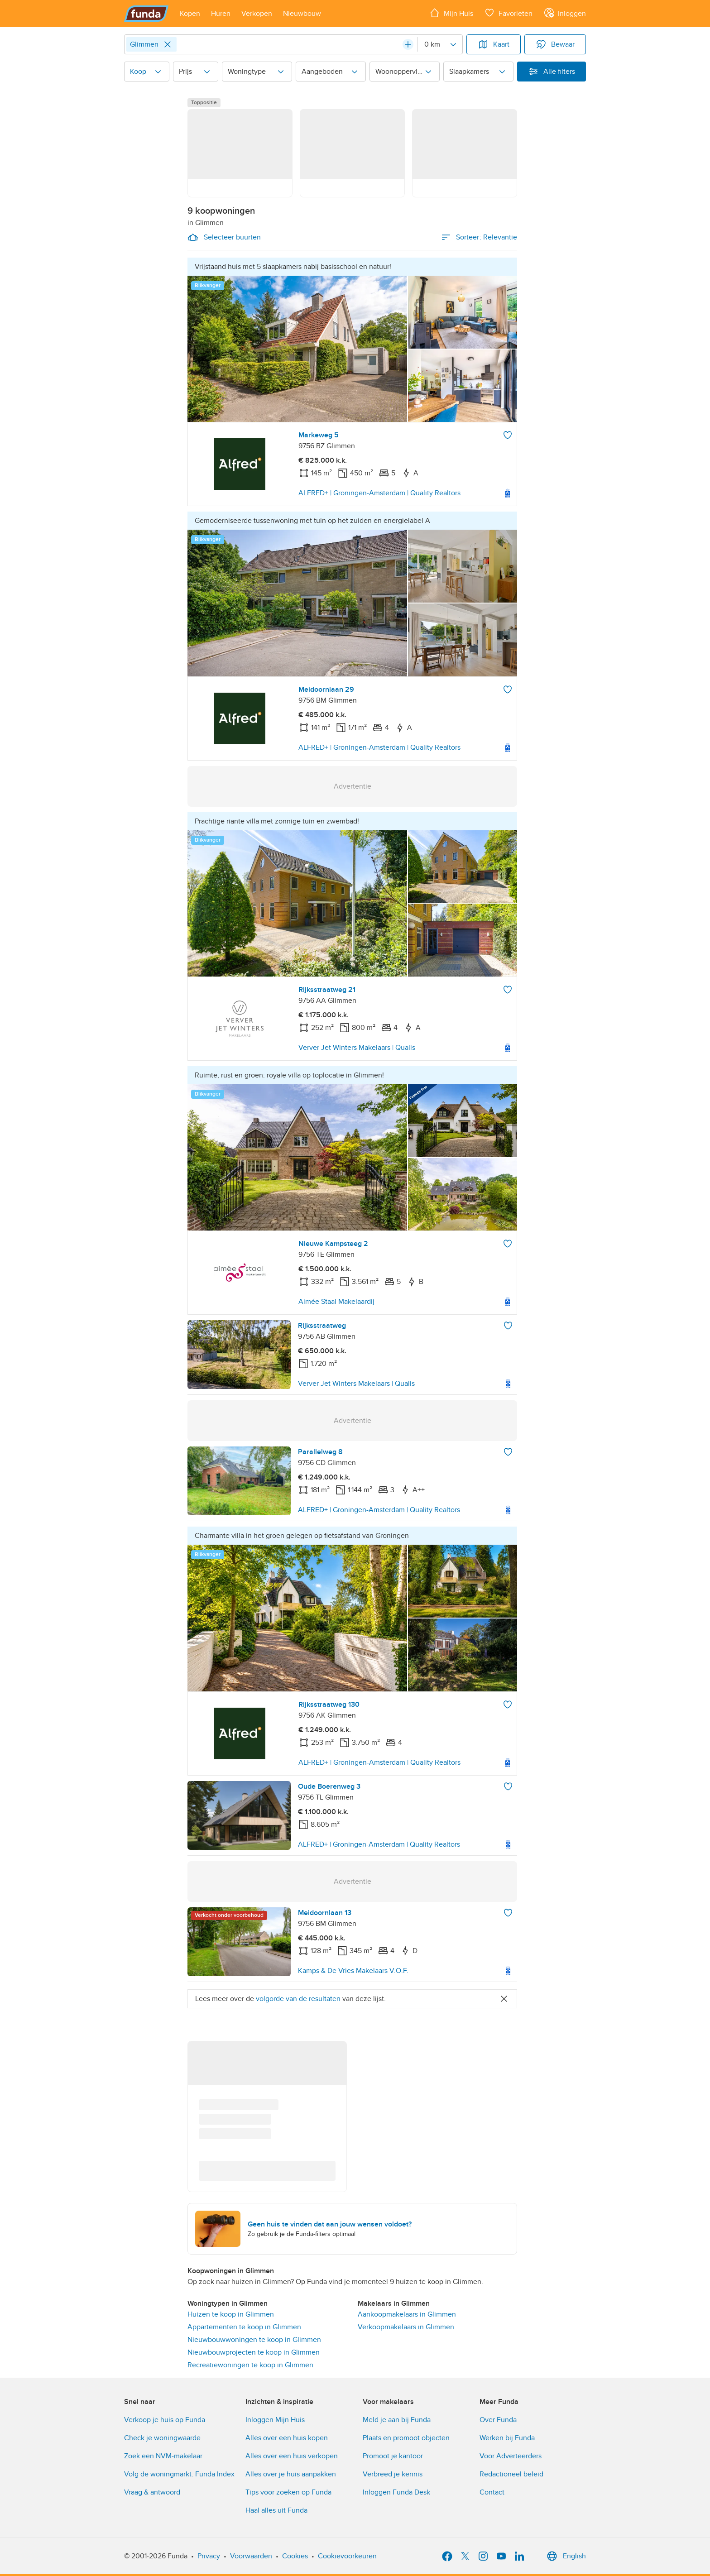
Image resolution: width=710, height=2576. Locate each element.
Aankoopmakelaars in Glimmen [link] (407, 2314)
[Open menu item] (190, 14)
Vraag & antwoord (152, 2492)
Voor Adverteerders (511, 2456)
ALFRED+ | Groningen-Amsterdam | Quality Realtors (379, 493)
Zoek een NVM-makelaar (163, 2456)
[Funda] (146, 13)
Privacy (208, 2556)
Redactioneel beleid (511, 2474)
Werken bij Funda (507, 2437)
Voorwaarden (251, 2556)
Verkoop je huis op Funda (164, 2419)
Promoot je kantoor (393, 2456)
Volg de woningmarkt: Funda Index (179, 2474)
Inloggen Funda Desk (396, 2492)
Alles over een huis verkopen (291, 2456)
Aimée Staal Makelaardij (336, 1301)
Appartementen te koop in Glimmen (244, 2327)
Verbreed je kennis (392, 2474)
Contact (492, 2492)
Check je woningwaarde (162, 2437)
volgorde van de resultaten (298, 1998)
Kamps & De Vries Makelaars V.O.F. (353, 1970)
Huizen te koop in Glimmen (230, 2314)
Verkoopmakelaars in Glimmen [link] (406, 2327)
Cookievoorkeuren (347, 2556)
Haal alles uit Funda (276, 2510)
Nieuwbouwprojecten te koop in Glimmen (253, 2352)
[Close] (167, 44)
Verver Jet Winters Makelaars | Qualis (356, 1047)
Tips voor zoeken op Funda (288, 2492)
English (565, 2556)
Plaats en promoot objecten (406, 2437)
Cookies (295, 2556)
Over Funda (498, 2419)
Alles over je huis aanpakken (290, 2474)
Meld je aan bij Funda (397, 2419)
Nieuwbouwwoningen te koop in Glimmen (254, 2339)
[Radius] (439, 44)
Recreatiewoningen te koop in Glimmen (250, 2365)
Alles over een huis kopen (286, 2437)
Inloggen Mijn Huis (275, 2419)
